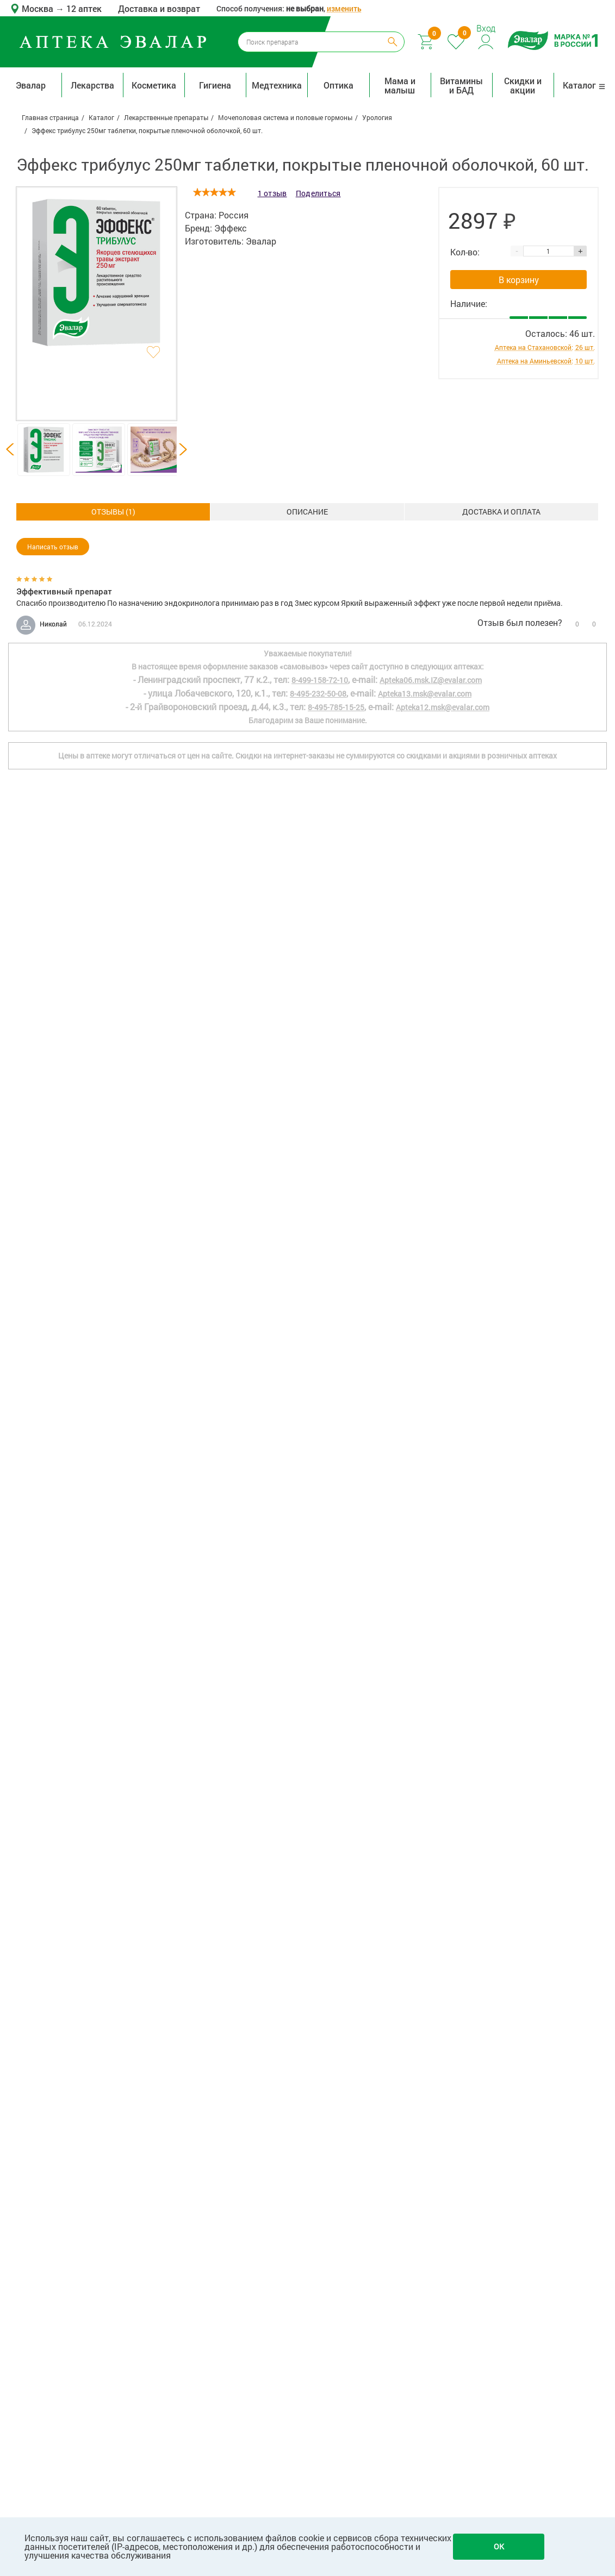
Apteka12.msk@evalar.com (442, 2149)
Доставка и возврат (159, 8)
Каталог (584, 85)
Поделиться (318, 193)
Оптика (338, 85)
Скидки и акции (523, 85)
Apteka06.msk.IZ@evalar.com (431, 2122)
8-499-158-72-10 (319, 2122)
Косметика (154, 85)
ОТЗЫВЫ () (502, 511)
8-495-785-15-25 (336, 2149)
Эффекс (230, 228)
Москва (38, 8)
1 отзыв (272, 193)
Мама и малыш (399, 85)
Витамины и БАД (461, 85)
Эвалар (31, 85)
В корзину (519, 279)
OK (499, 2546)
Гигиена (215, 85)
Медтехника (277, 85)
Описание (113, 511)
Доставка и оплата (307, 511)
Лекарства (92, 85)
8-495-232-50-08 (318, 2135)
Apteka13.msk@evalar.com (424, 2135)
